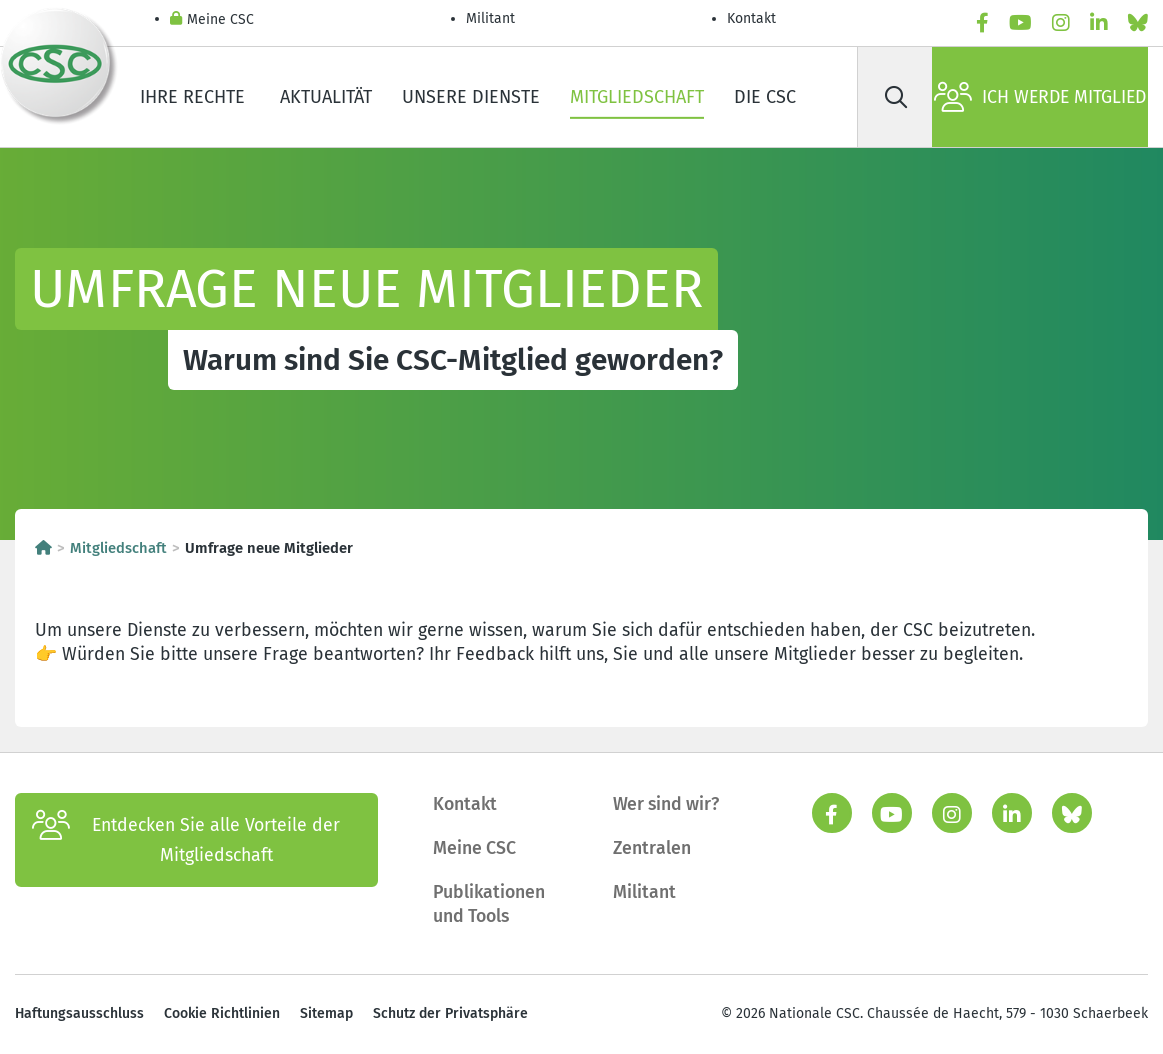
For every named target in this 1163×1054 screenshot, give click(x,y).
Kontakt (753, 18)
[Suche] (896, 97)
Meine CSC (212, 20)
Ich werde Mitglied (1040, 97)
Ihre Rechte (195, 97)
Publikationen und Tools (489, 904)
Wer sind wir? (666, 804)
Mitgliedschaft (637, 97)
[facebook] (982, 23)
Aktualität (326, 97)
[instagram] (1061, 23)
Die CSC (765, 97)
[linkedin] (1099, 23)
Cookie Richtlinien (222, 1013)
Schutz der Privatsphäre (450, 1013)
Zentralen (652, 848)
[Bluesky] (1138, 23)
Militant (490, 18)
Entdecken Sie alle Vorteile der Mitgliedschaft (186, 840)
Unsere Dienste (471, 97)
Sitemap (326, 1013)
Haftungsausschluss (79, 1013)
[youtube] (1020, 23)
